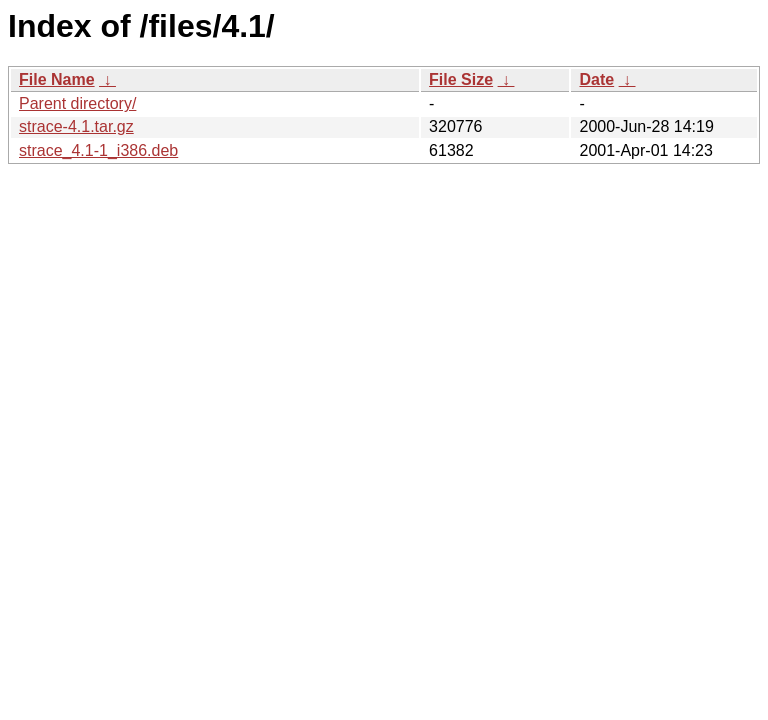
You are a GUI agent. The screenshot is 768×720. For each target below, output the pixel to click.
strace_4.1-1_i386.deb (98, 150)
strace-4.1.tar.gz (76, 126)
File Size (461, 79)
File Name (57, 79)
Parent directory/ (77, 103)
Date (596, 79)
